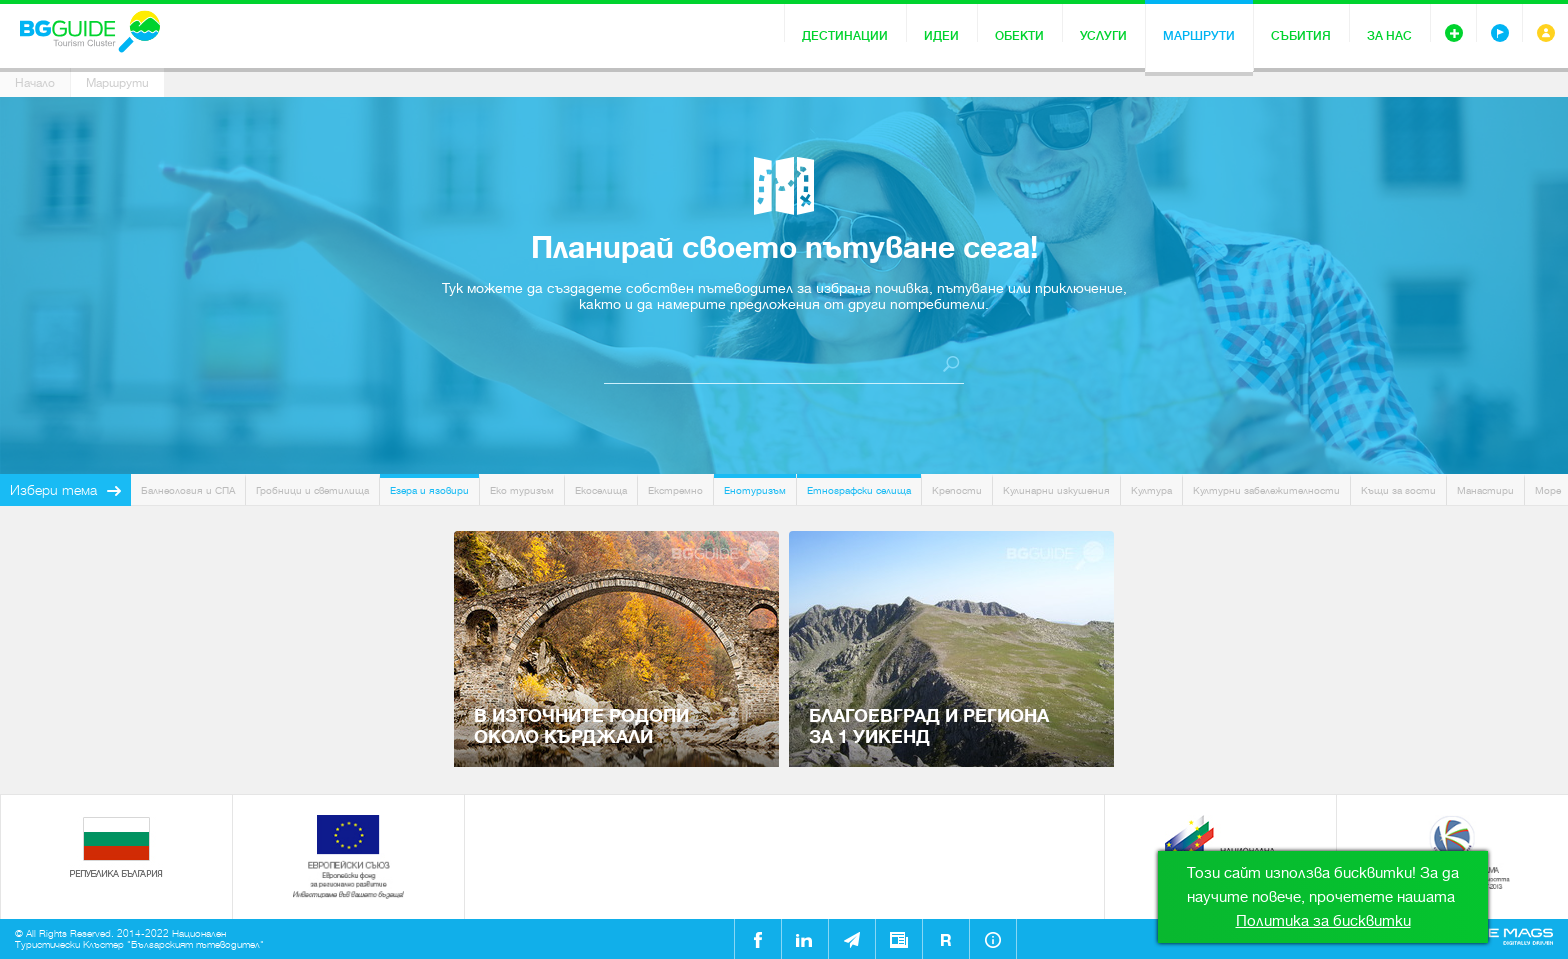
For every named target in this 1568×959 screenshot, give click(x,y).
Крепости (957, 490)
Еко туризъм (522, 490)
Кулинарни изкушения (1056, 490)
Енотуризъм (755, 490)
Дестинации (845, 36)
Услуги (1103, 36)
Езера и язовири (429, 490)
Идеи (941, 36)
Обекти (1019, 36)
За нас (1389, 36)
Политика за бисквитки (1323, 921)
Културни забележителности (1266, 490)
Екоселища (601, 490)
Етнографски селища (859, 490)
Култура (1151, 490)
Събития (1301, 36)
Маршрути (1199, 36)
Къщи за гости (1398, 490)
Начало (35, 83)
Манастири (1485, 490)
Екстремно (675, 490)
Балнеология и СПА (188, 490)
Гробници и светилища (312, 490)
